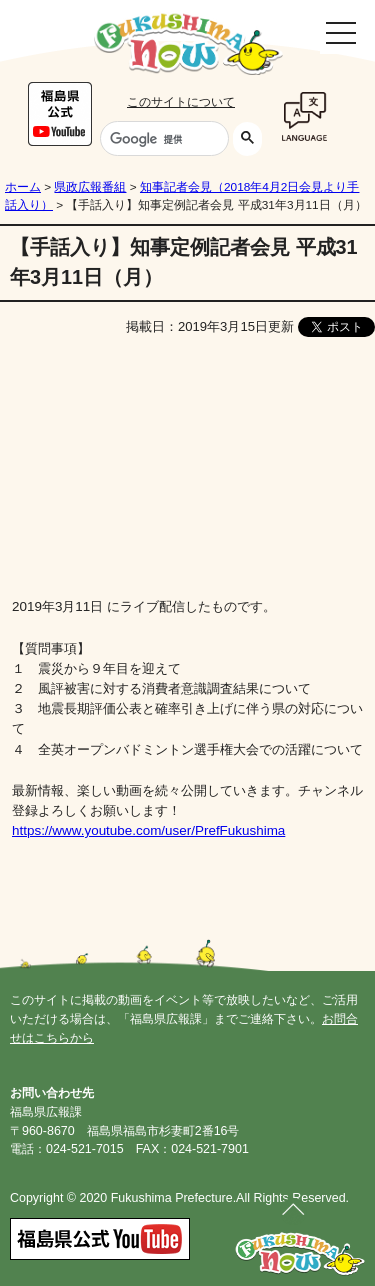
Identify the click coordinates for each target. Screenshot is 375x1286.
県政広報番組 (90, 187)
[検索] (162, 139)
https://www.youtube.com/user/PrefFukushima (148, 830)
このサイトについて (181, 102)
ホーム (23, 187)
